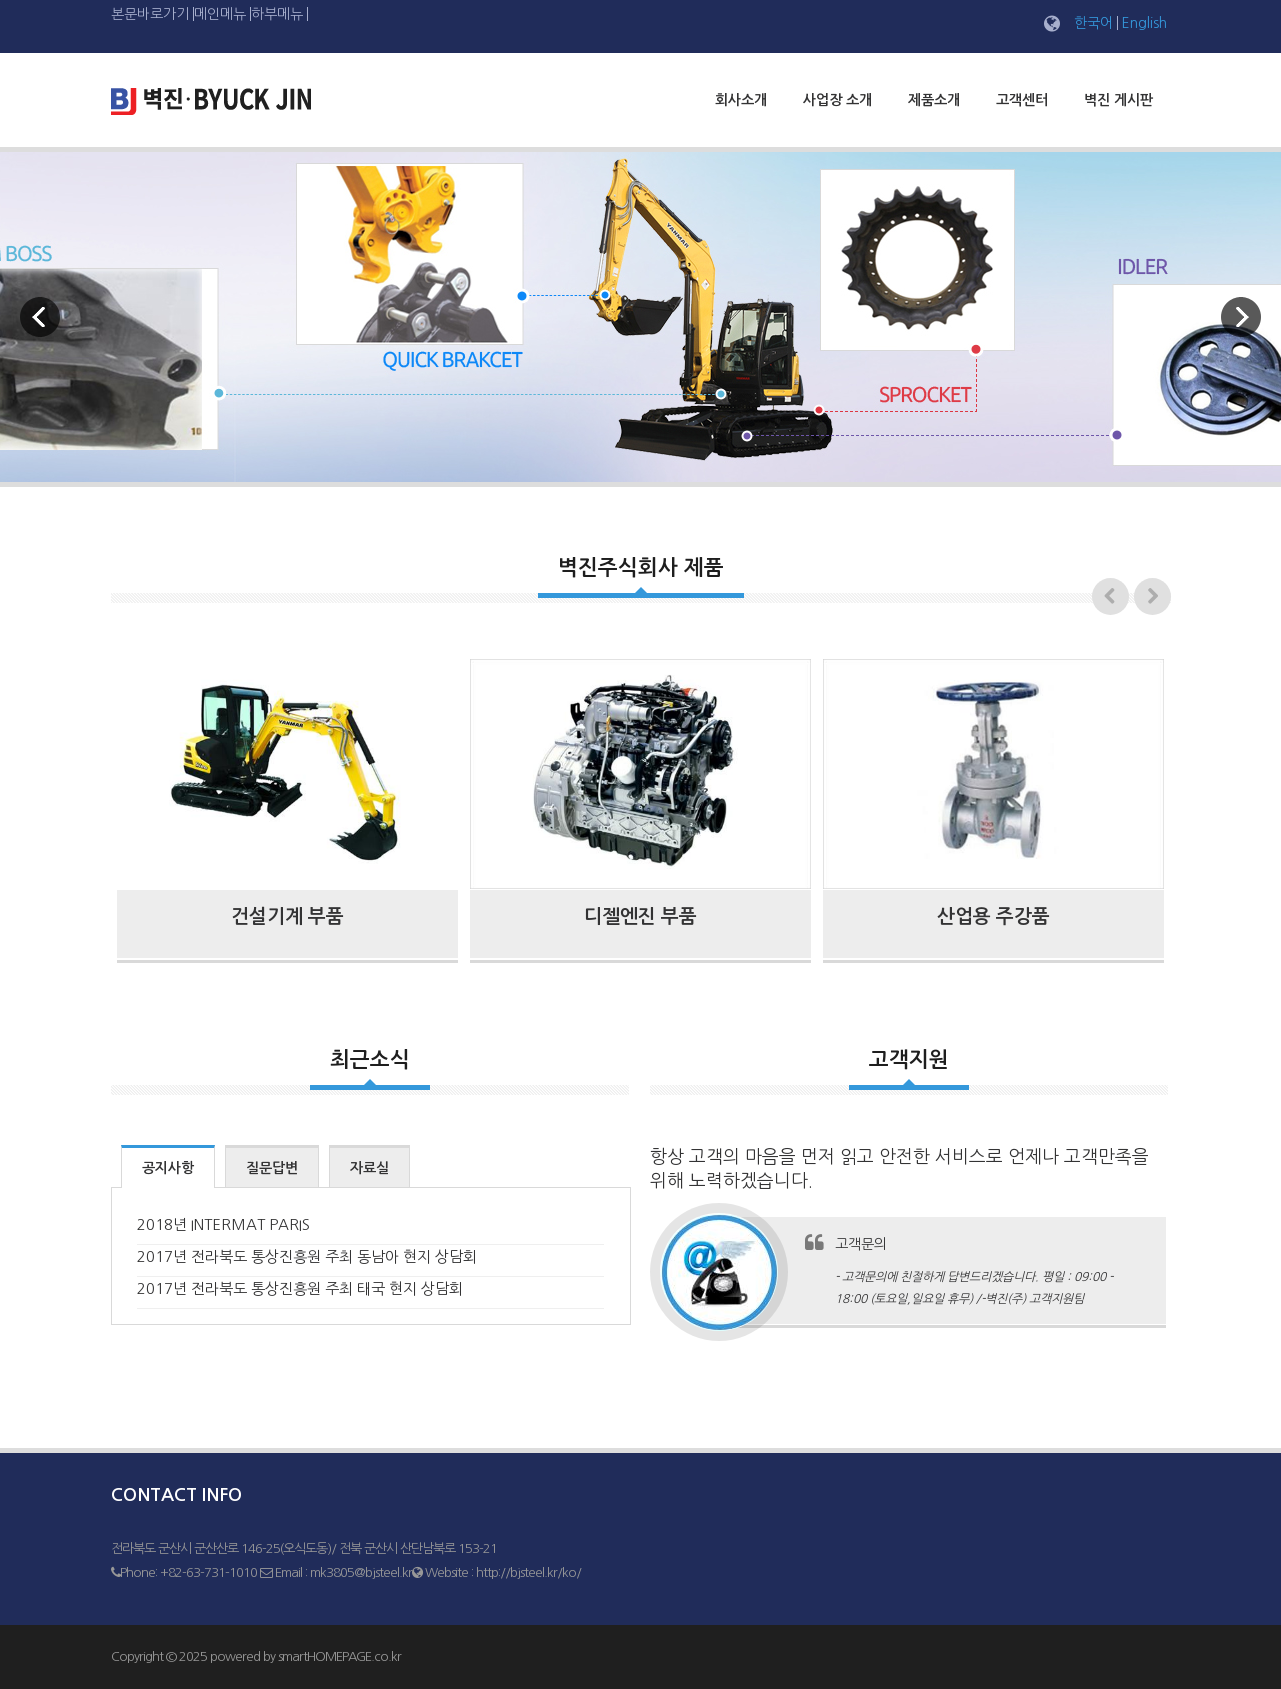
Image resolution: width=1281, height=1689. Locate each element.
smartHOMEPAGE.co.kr (339, 1656)
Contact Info (176, 1495)
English (1144, 23)
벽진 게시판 (1118, 100)
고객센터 (1022, 100)
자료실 (369, 1168)
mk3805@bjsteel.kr (361, 1572)
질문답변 (272, 1168)
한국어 (1093, 23)
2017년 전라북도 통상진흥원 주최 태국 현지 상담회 (300, 1288)
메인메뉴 (220, 14)
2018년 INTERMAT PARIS (223, 1224)
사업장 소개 (837, 100)
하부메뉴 (277, 14)
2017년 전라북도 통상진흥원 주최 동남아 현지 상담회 (307, 1256)
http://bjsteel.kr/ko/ (528, 1572)
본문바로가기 (150, 14)
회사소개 (741, 100)
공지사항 (168, 1168)
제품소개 (934, 100)
